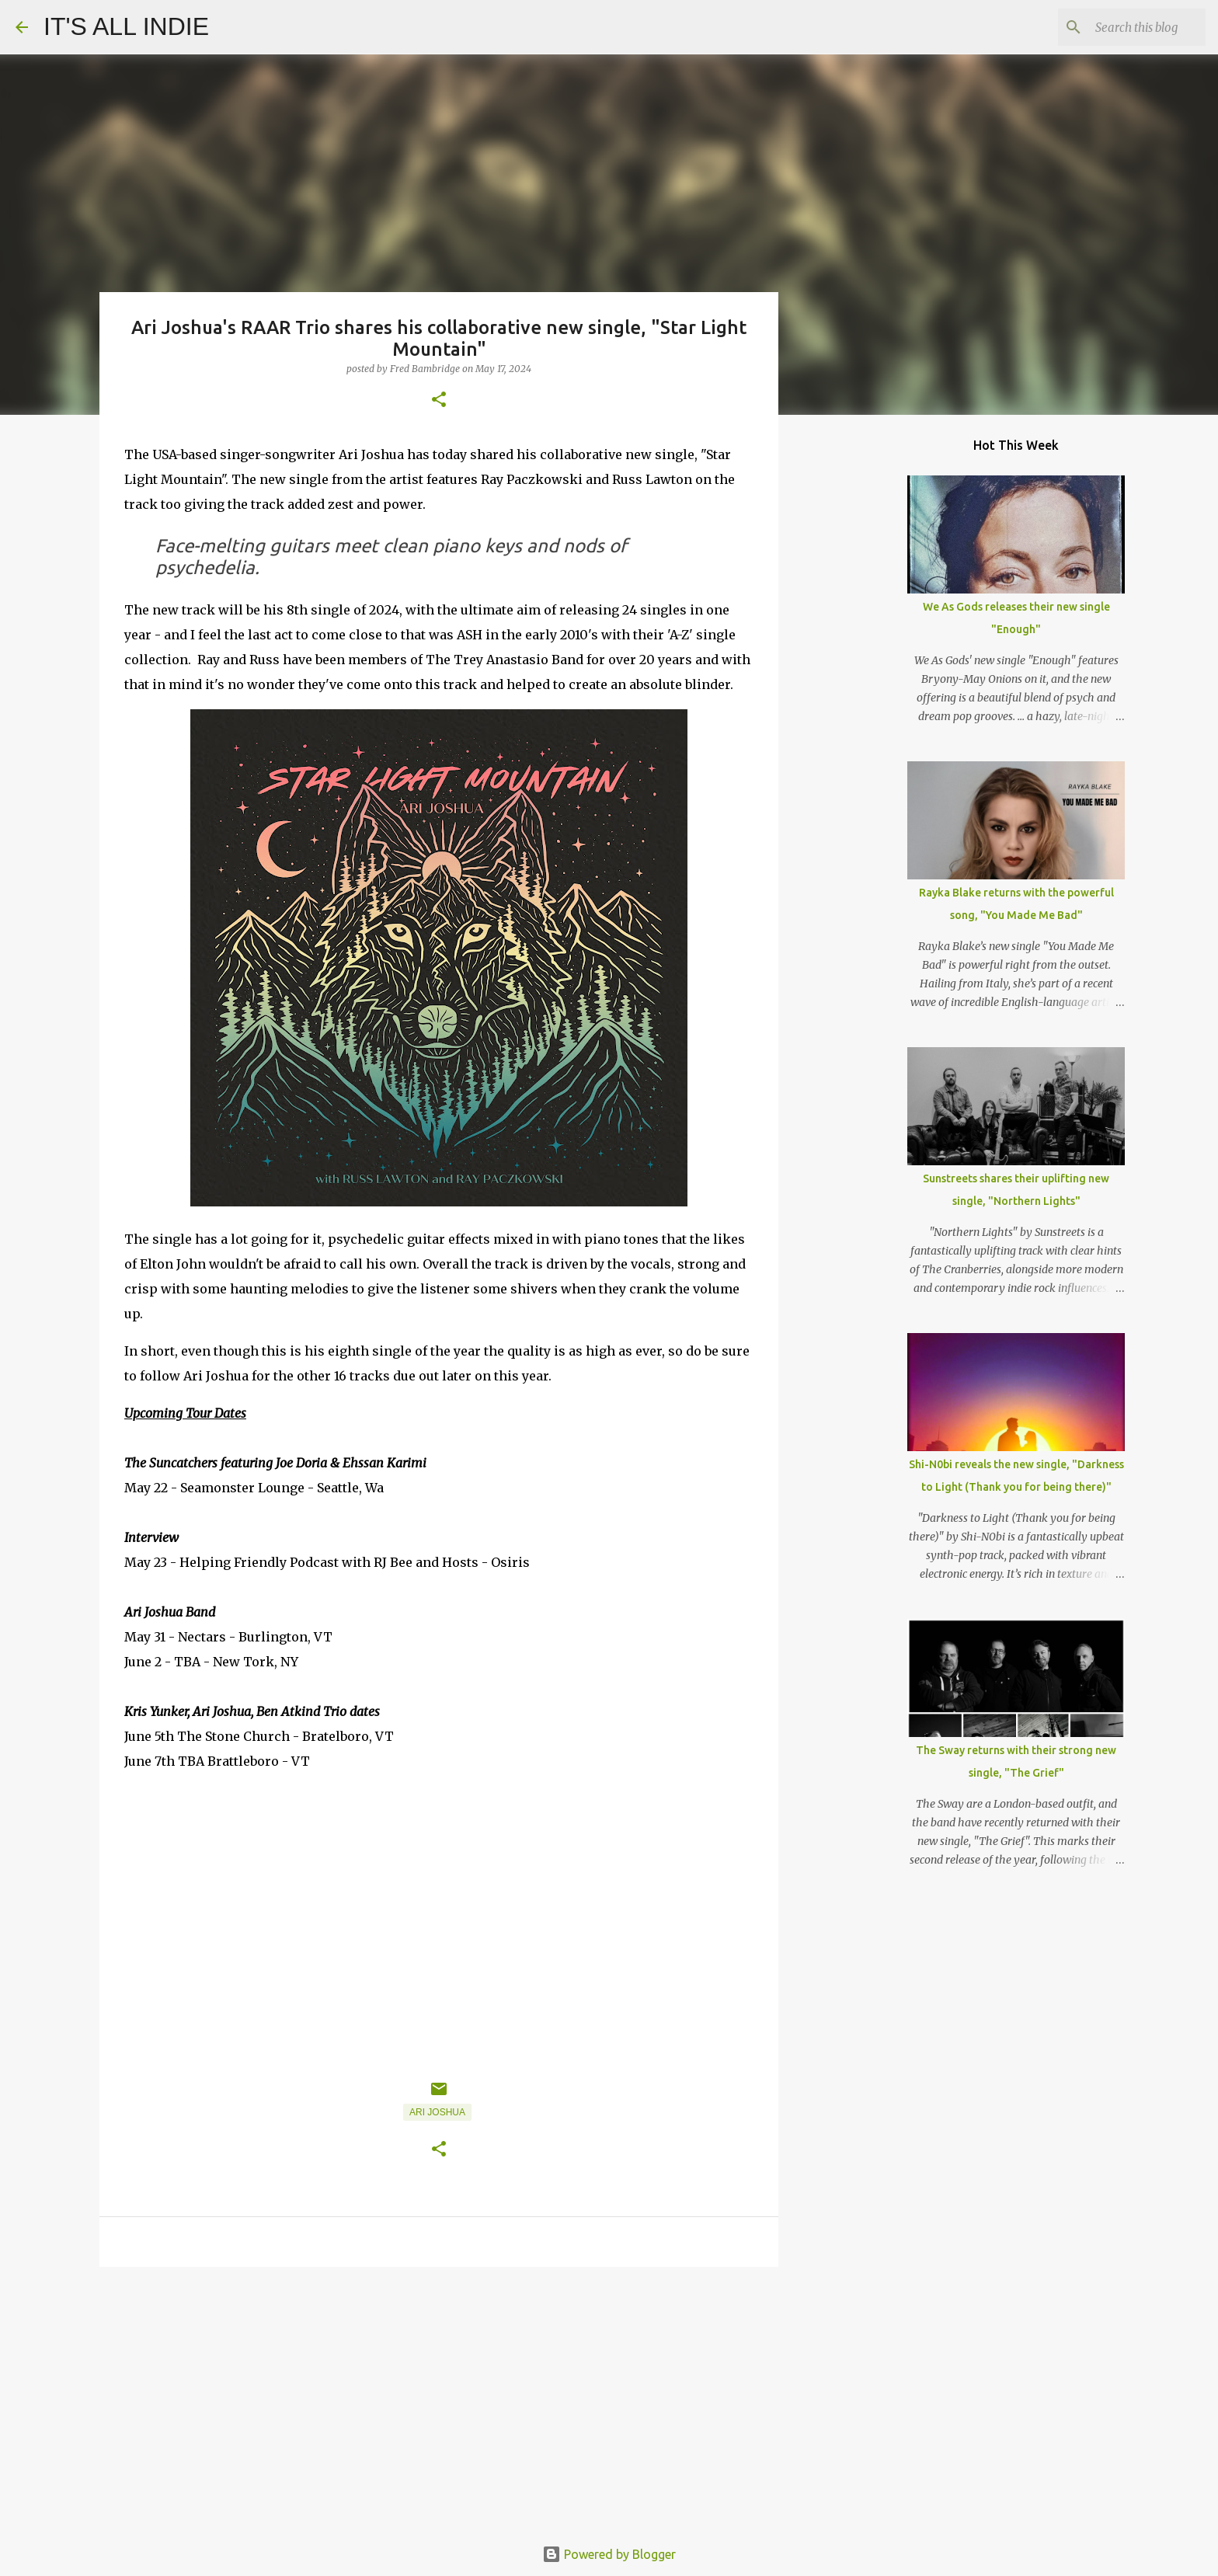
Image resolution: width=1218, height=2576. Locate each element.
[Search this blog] (1124, 27)
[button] (439, 400)
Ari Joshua (437, 2112)
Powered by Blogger (609, 2554)
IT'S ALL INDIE (126, 26)
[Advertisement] (439, 2399)
